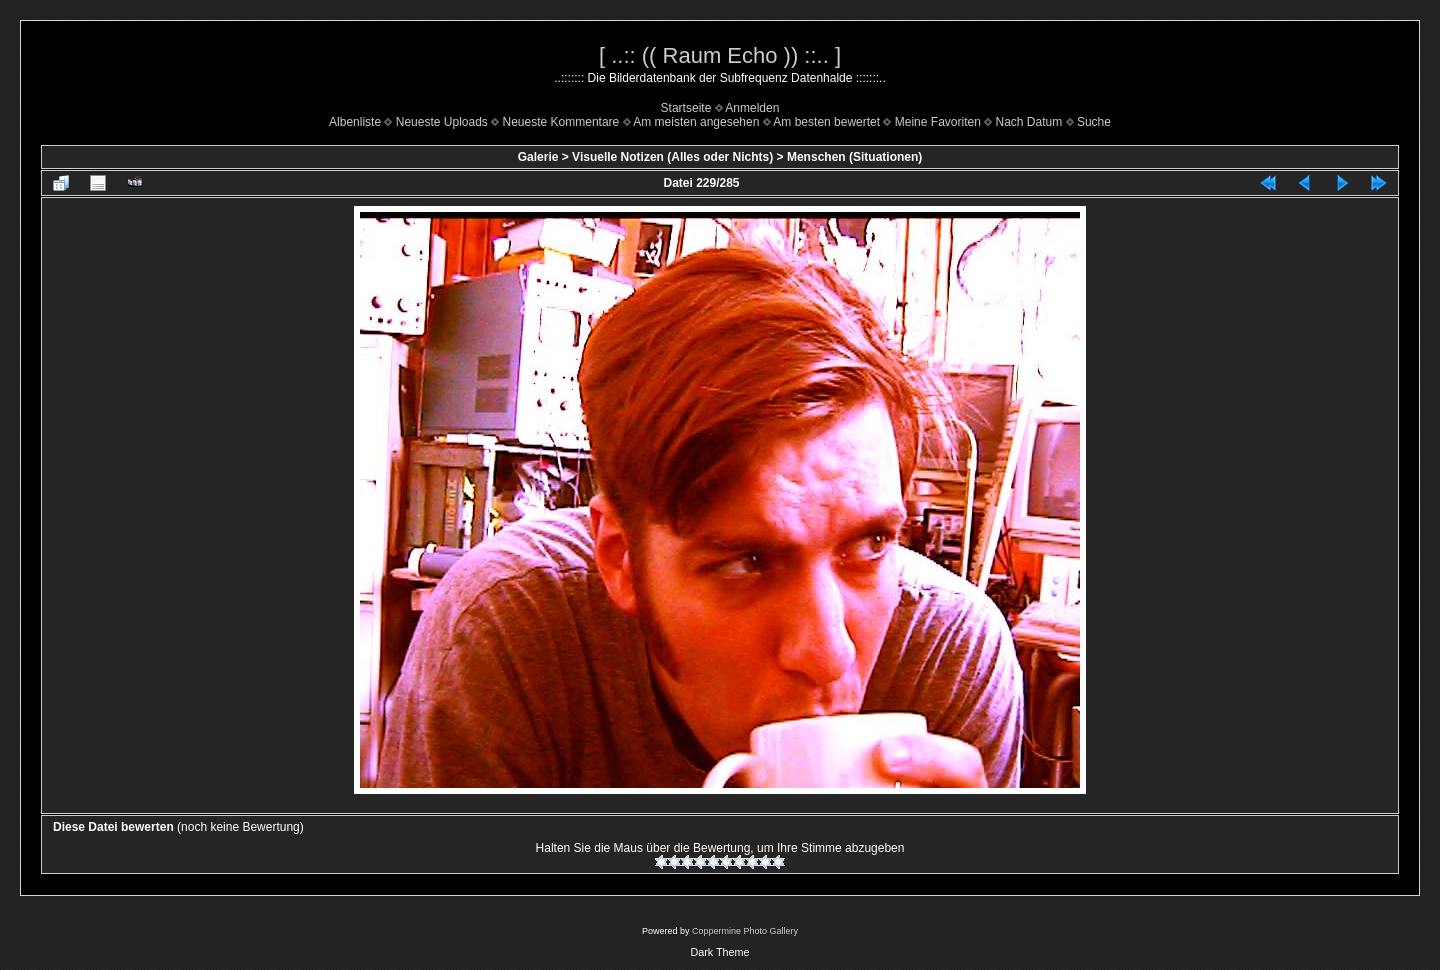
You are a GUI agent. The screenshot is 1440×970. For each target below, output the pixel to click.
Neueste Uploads (442, 122)
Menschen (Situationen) (854, 157)
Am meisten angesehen (696, 122)
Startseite (686, 108)
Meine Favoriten (938, 122)
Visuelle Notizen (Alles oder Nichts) (672, 157)
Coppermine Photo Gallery (745, 931)
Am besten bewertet (826, 122)
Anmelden (752, 108)
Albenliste (355, 122)
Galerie (538, 157)
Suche (1094, 122)
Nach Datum (1029, 122)
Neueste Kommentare (561, 122)
